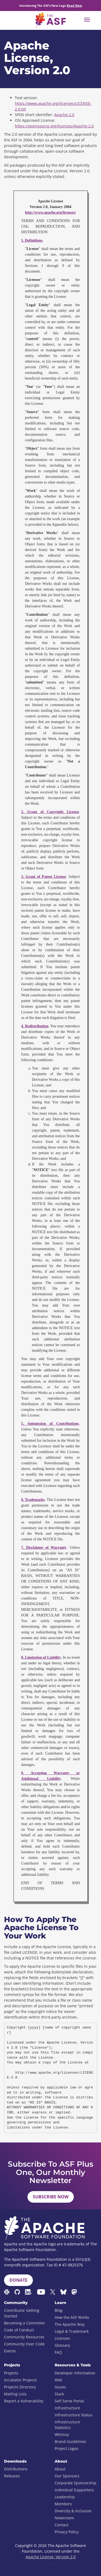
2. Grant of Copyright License (50, 812)
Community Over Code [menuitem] (24, 2343)
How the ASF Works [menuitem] (72, 2317)
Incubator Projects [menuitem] (20, 2379)
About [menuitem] (60, 2468)
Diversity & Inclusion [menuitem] (73, 2510)
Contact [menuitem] (61, 2524)
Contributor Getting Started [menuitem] (21, 2313)
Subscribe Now (50, 2197)
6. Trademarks (33, 1500)
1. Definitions (32, 240)
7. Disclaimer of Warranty (44, 1547)
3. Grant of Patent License (43, 877)
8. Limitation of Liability (41, 1657)
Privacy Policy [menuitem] (67, 2531)
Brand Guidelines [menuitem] (70, 2441)
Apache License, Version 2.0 (51, 2556)
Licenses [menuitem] (62, 2338)
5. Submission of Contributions (50, 1424)
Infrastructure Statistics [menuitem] (67, 2424)
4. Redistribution (34, 1026)
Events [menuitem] (10, 2350)
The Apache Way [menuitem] (70, 2324)
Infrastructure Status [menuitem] (73, 2414)
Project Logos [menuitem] (66, 2448)
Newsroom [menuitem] (64, 2517)
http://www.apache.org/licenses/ (50, 212)
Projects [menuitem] (11, 2372)
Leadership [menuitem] (65, 2496)
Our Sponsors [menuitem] (67, 2475)
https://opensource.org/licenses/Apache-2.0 (54, 125)
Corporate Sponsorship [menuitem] (75, 2482)
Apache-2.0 (64, 114)
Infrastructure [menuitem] (67, 2407)
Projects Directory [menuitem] (20, 2386)
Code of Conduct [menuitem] (19, 2329)
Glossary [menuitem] (62, 2345)
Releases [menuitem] (12, 2475)
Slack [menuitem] (59, 2393)
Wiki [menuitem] (58, 2379)
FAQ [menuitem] (58, 2352)
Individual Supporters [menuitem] (74, 2489)
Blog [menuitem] (58, 2310)
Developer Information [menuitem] (75, 2372)
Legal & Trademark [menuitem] (72, 2331)
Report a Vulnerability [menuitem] (23, 2400)
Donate (18, 2280)
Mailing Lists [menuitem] (15, 2393)
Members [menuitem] (63, 2503)
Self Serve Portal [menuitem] (69, 2400)
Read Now (74, 5)
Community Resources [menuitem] (24, 2336)
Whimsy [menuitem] (62, 2434)
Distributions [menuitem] (15, 2468)
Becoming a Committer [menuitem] (24, 2322)
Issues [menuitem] (60, 2386)
